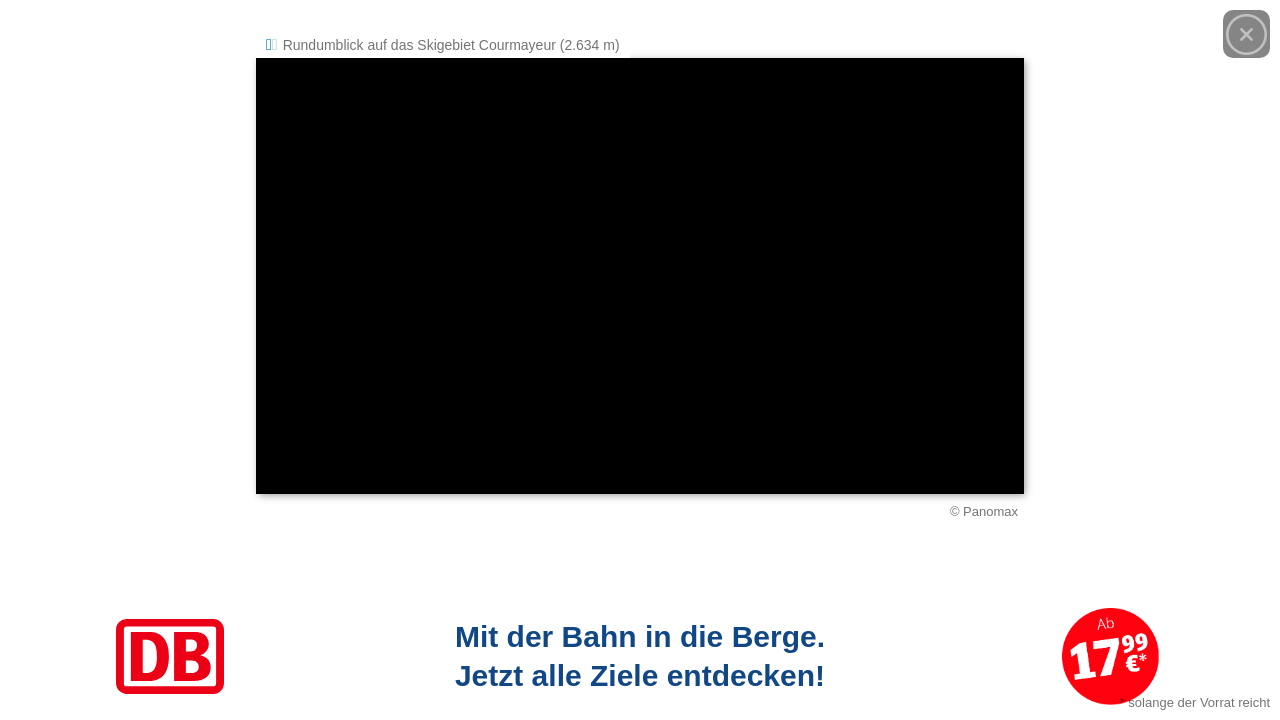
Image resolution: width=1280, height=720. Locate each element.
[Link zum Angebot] (640, 656)
